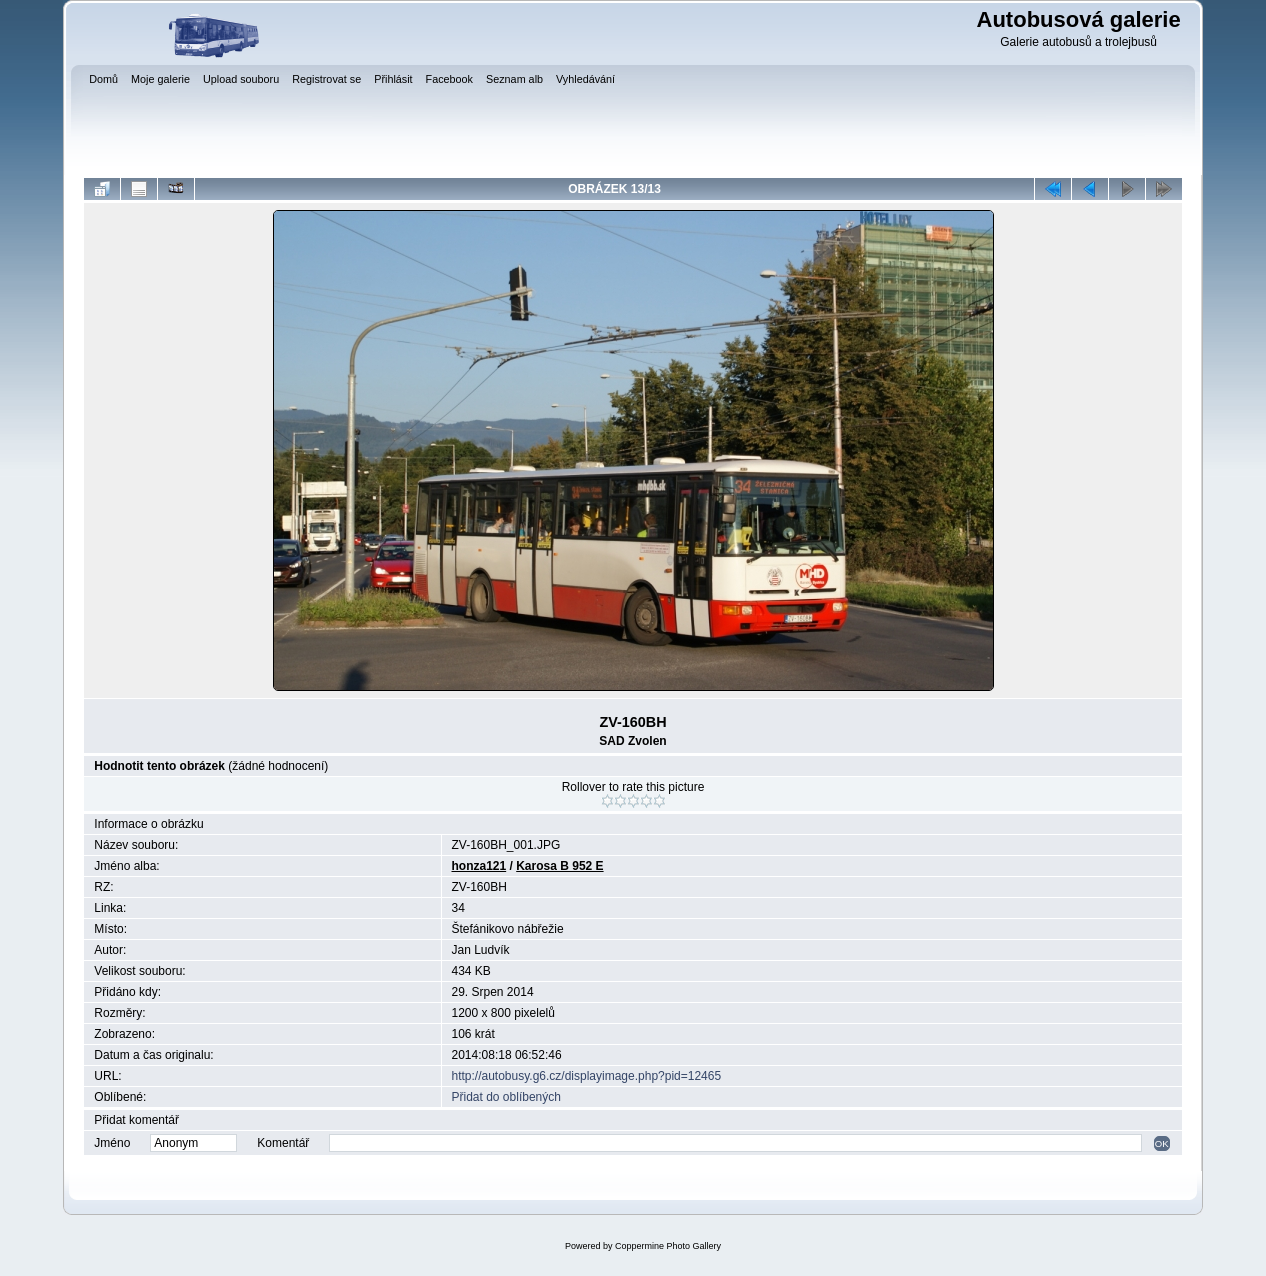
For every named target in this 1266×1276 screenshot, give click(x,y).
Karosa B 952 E (559, 866)
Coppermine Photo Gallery (668, 1246)
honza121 (479, 866)
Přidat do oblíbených (506, 1097)
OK (1162, 1143)
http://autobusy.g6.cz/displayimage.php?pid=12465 (587, 1076)
